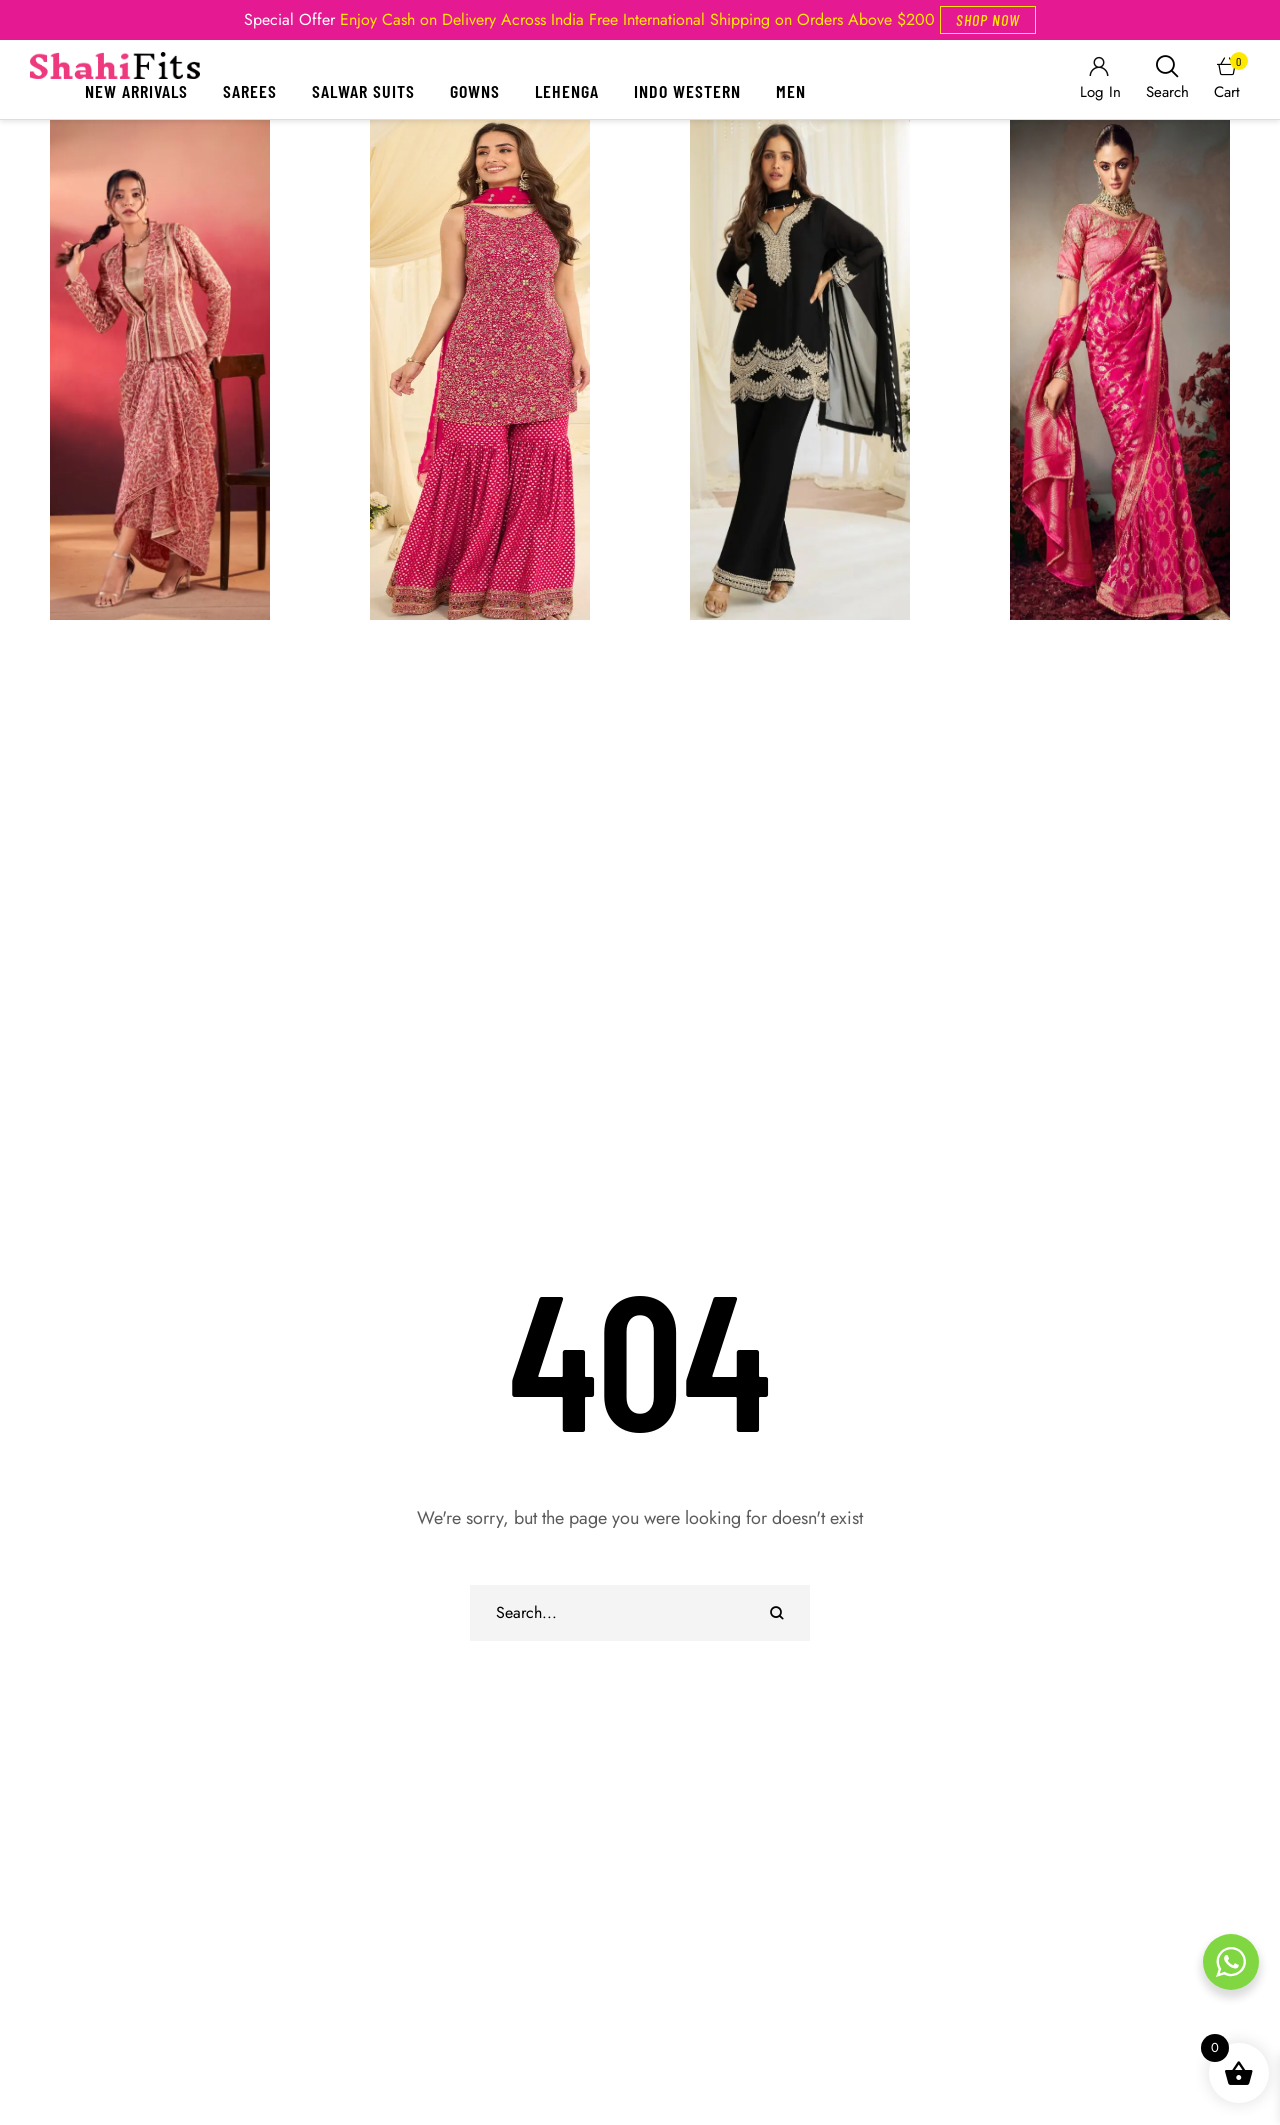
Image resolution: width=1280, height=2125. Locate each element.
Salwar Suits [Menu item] (363, 91)
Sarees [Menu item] (250, 91)
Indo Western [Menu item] (687, 91)
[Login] (1099, 79)
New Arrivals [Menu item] (136, 91)
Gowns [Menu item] (475, 91)
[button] (988, 20)
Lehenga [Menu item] (567, 91)
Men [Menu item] (791, 91)
